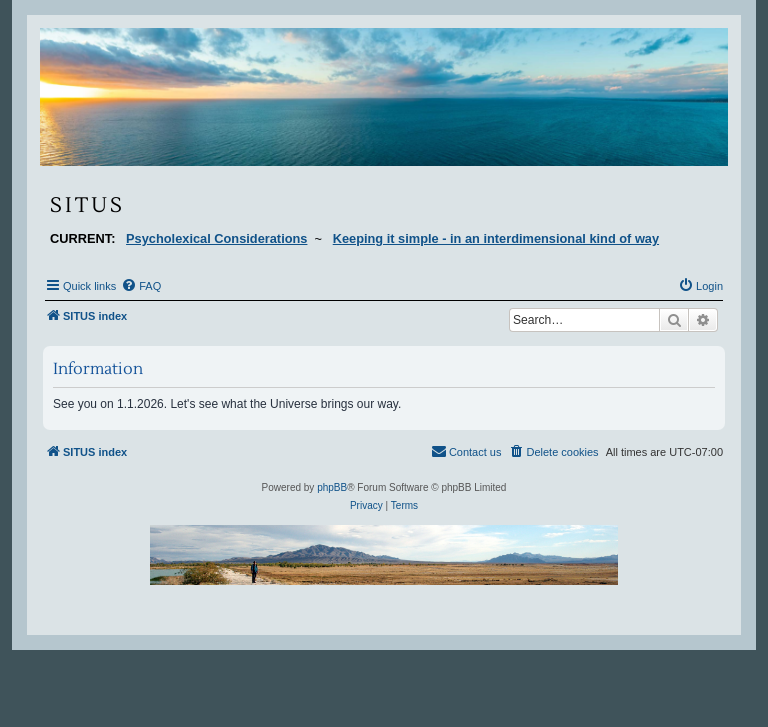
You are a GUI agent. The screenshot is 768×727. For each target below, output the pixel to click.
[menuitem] (141, 286)
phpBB (332, 487)
